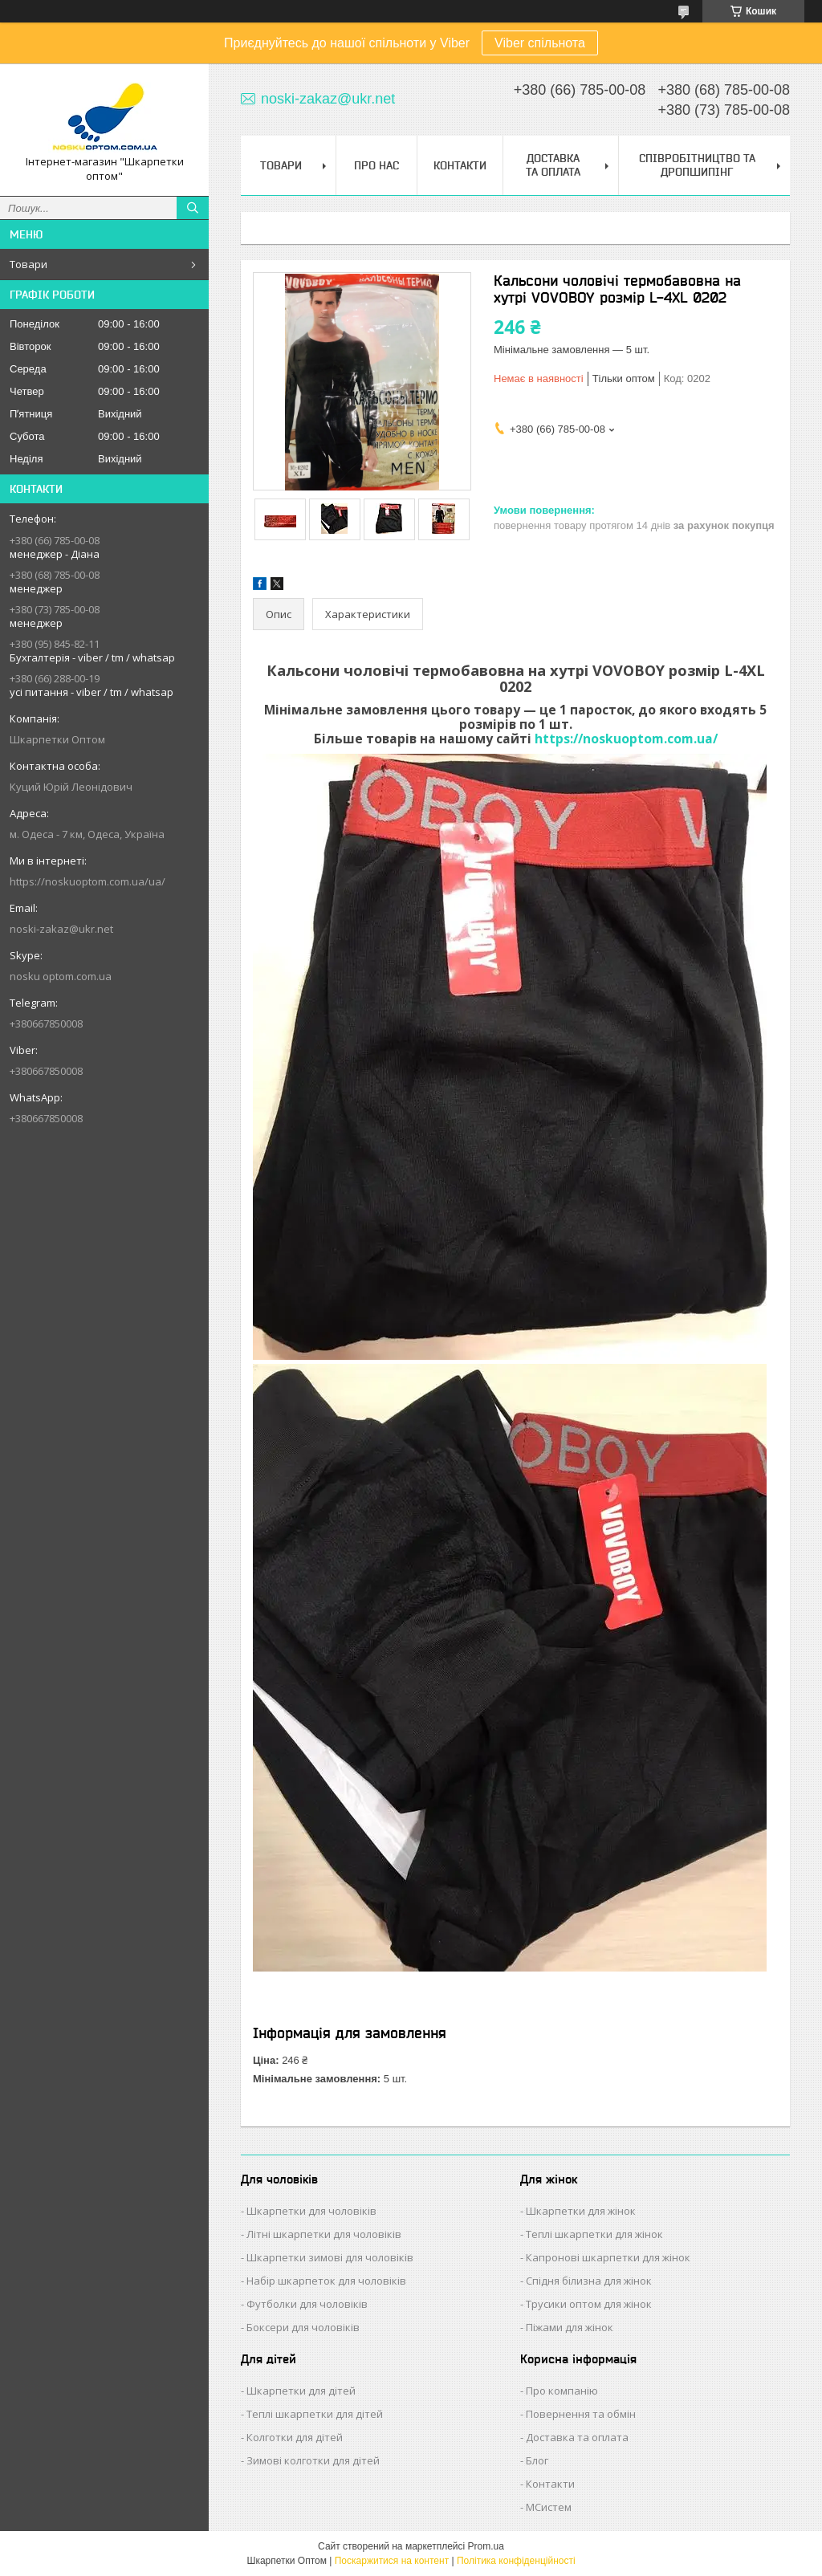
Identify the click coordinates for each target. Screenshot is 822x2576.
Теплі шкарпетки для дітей (314, 2414)
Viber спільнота (539, 43)
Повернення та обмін (581, 2414)
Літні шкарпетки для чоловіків (323, 2234)
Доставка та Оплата (553, 165)
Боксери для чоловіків (303, 2327)
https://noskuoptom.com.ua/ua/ (87, 881)
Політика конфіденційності (516, 2560)
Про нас (376, 165)
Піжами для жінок (569, 2327)
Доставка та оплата (577, 2437)
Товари (28, 264)
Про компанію (562, 2390)
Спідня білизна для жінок (589, 2280)
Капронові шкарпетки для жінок (608, 2257)
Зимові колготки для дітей (313, 2460)
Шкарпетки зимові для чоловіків (329, 2257)
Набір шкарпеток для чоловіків (326, 2280)
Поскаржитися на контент (392, 2560)
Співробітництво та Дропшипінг (697, 165)
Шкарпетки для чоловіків (311, 2211)
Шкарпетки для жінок (581, 2211)
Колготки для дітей (294, 2437)
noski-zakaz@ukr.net (61, 929)
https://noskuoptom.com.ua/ (626, 738)
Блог (537, 2460)
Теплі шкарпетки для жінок (594, 2234)
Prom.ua (486, 2546)
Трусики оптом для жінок (589, 2304)
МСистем (549, 2507)
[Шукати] (193, 208)
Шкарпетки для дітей (301, 2390)
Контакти (459, 165)
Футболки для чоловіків (307, 2304)
